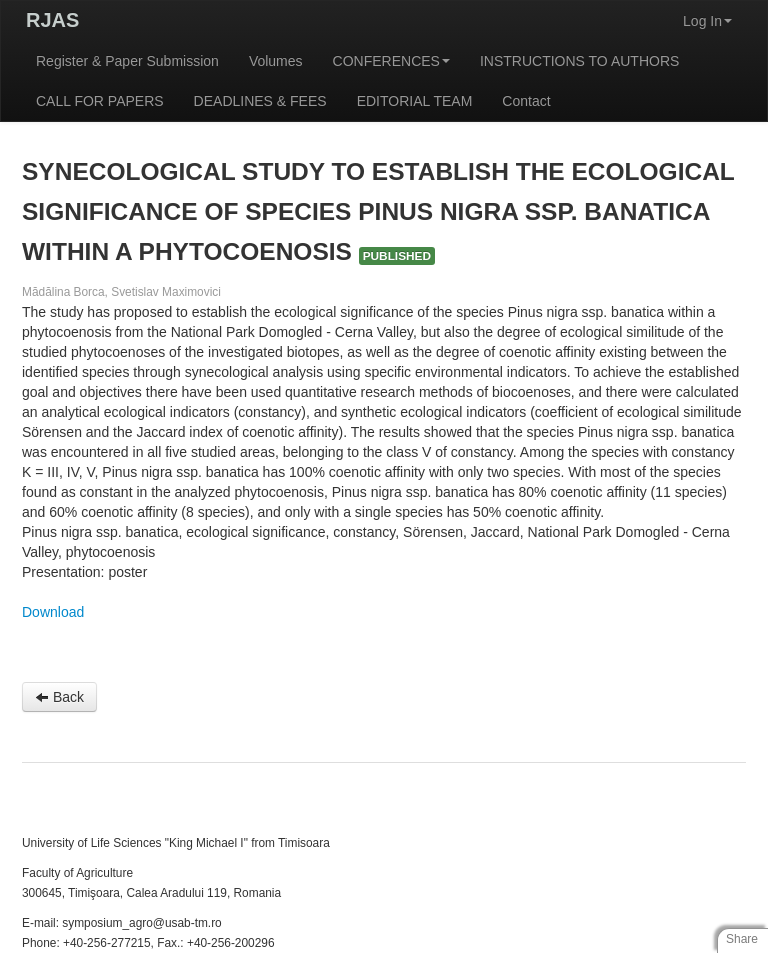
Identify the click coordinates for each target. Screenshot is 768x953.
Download (53, 612)
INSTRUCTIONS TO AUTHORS (579, 61)
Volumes (276, 61)
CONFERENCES (391, 61)
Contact (526, 101)
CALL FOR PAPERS (100, 101)
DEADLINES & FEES (260, 101)
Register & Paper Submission (127, 61)
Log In (707, 21)
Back (59, 697)
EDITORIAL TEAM (415, 101)
